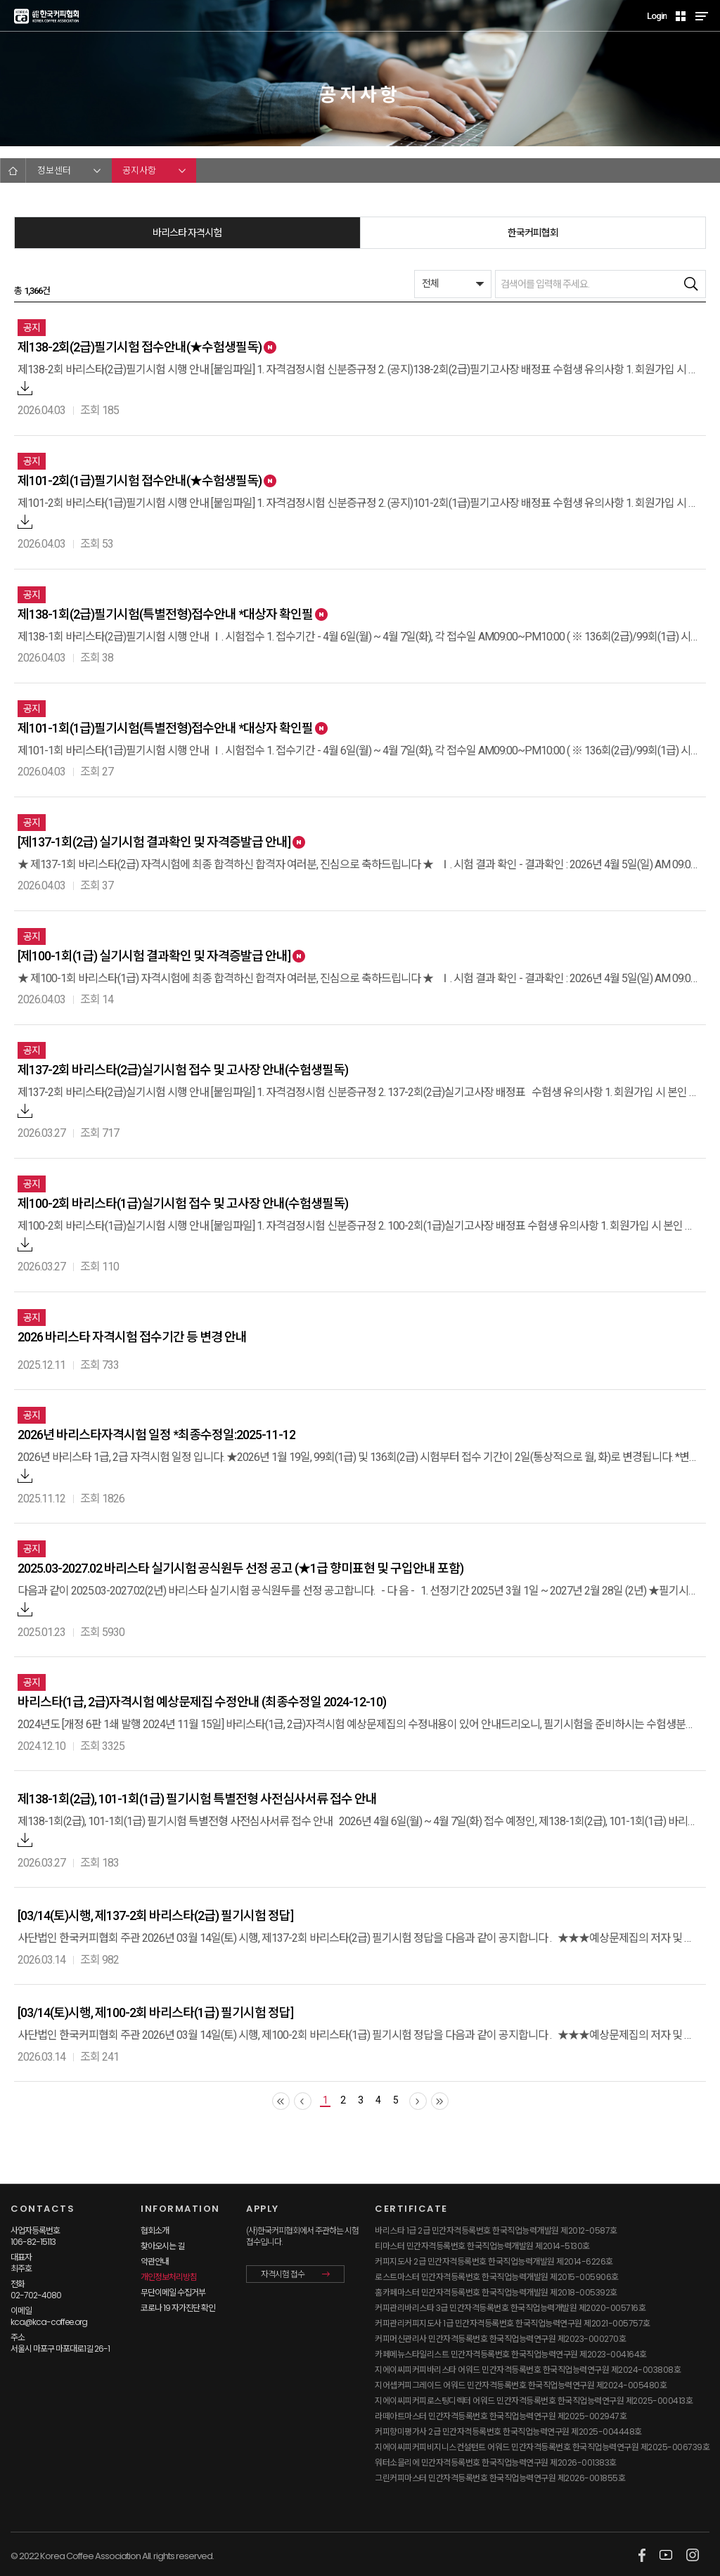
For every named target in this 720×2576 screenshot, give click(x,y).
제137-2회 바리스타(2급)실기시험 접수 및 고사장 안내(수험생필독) (183, 1069)
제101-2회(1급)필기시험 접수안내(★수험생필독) (140, 480)
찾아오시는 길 (162, 2246)
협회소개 (155, 2230)
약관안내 (155, 2261)
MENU (701, 16)
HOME (13, 170)
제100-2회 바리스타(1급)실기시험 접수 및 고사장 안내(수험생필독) (183, 1203)
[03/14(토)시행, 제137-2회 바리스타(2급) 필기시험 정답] (155, 1915)
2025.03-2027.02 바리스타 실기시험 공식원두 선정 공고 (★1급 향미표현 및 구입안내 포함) (240, 1568)
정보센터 (54, 170)
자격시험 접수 (282, 2274)
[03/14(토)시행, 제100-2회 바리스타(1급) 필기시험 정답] (155, 2012)
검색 (691, 284)
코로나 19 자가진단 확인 (178, 2308)
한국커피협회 (533, 232)
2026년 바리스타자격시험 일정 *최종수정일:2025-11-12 (156, 1434)
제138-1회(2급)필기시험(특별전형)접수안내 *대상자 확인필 (165, 614)
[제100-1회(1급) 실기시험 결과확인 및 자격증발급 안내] (154, 955)
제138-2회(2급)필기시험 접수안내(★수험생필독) (140, 347)
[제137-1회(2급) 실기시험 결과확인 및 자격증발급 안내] (154, 842)
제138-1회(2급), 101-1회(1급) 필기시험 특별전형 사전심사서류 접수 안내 (197, 1798)
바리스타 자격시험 (187, 232)
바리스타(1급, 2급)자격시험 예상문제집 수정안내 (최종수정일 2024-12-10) (202, 1701)
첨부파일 (25, 388)
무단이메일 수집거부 (173, 2292)
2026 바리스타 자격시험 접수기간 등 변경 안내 (132, 1336)
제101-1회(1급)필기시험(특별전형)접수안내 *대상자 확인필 (165, 728)
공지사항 (139, 170)
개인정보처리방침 (169, 2277)
